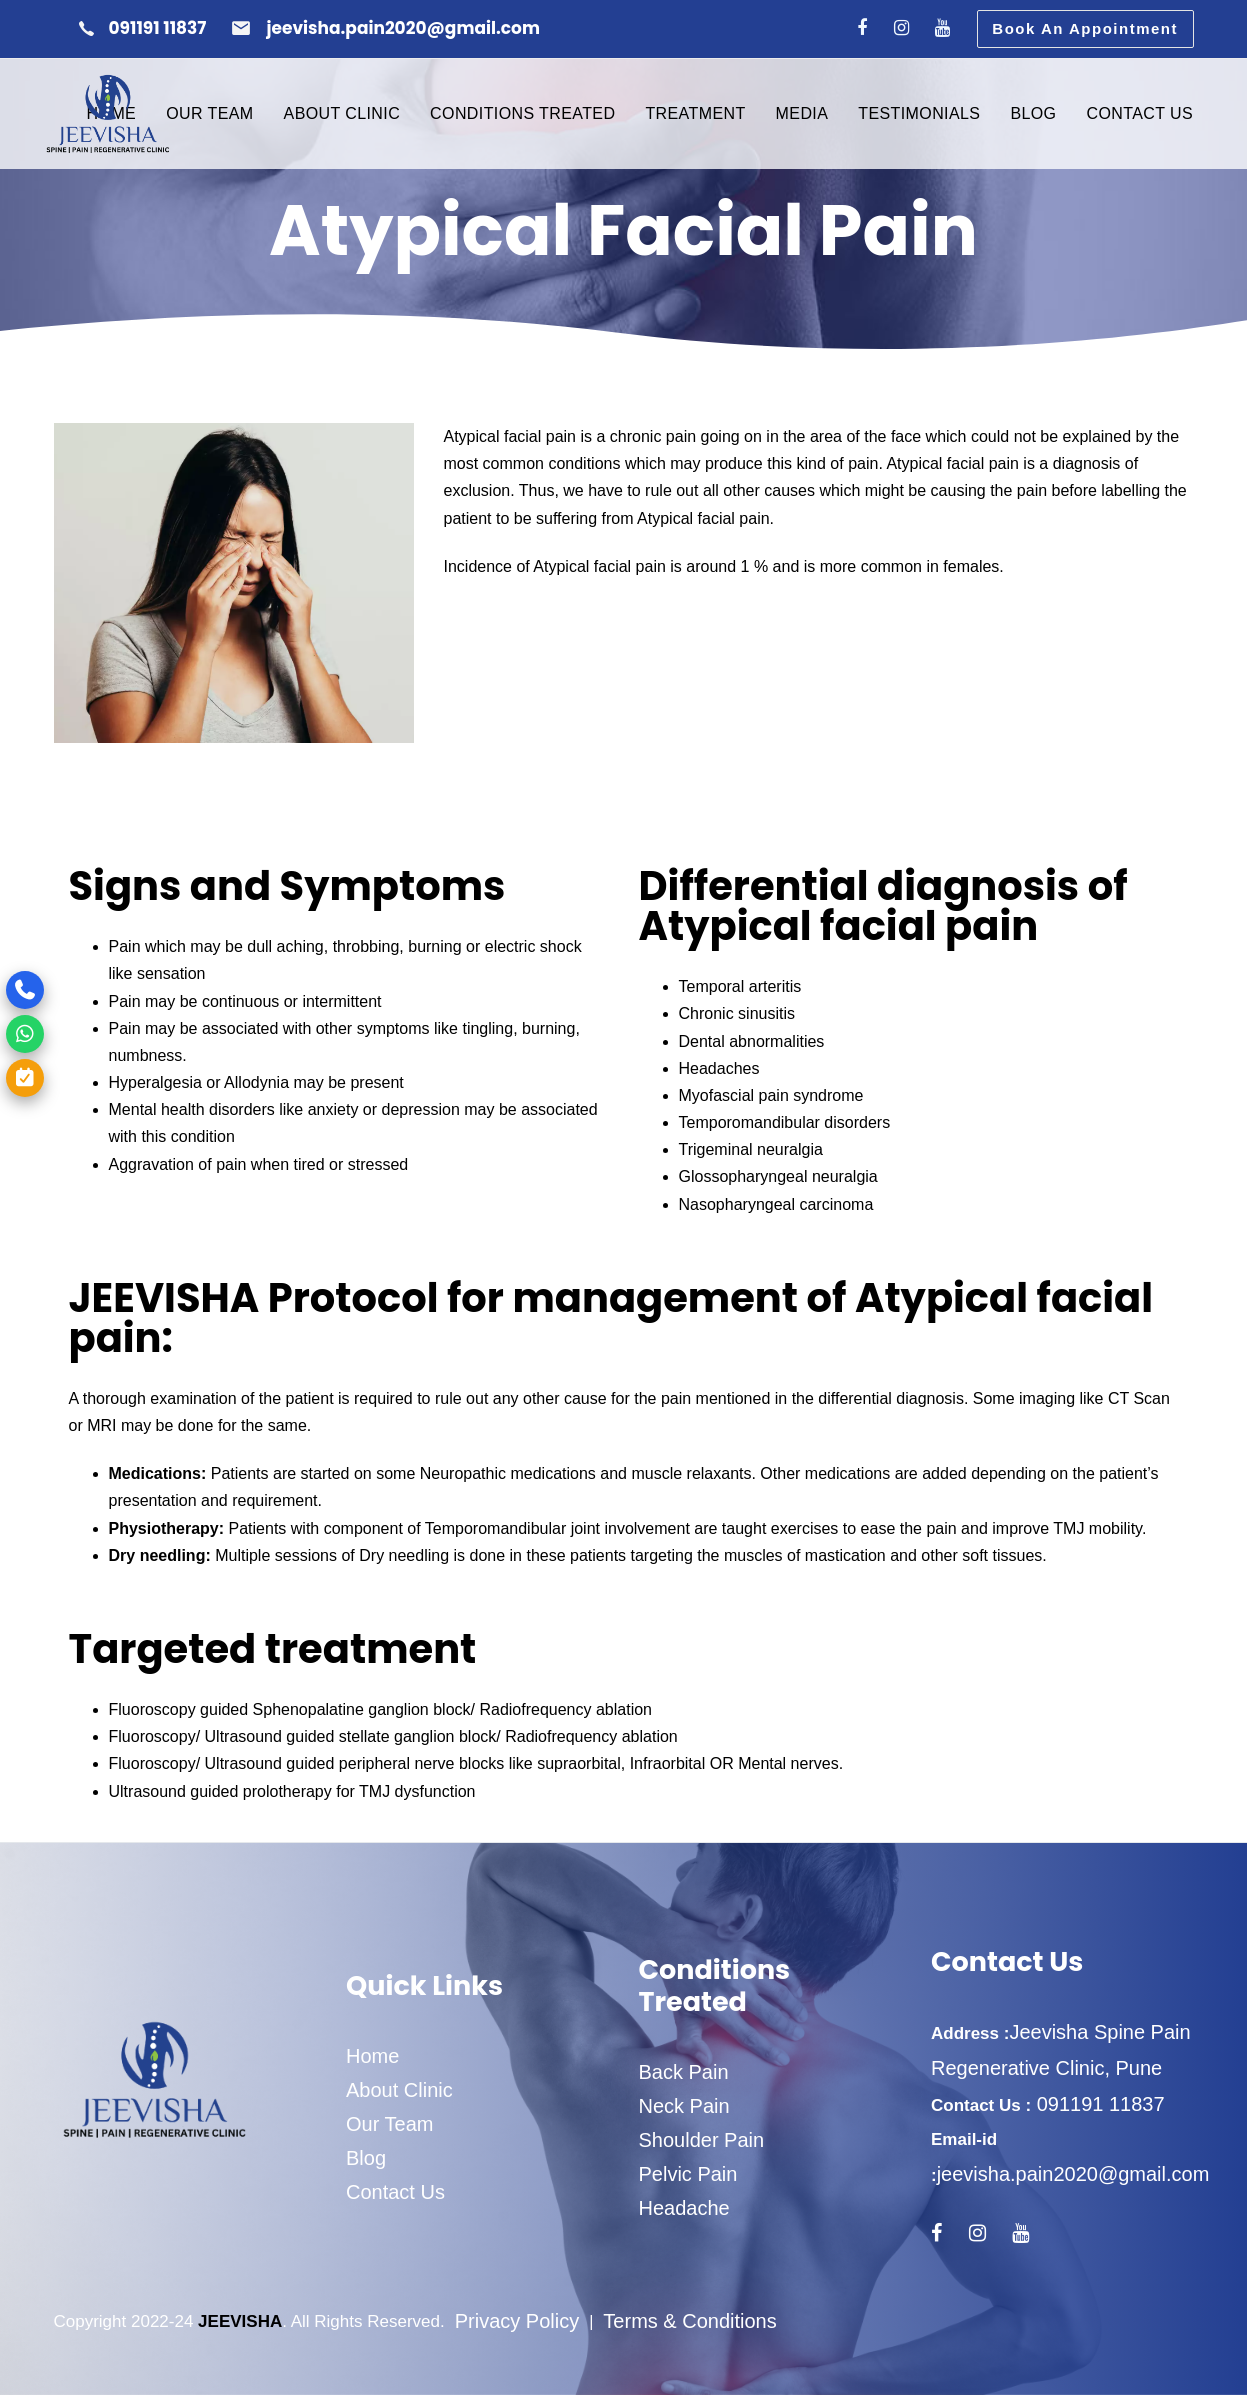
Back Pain (684, 2072)
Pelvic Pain (688, 2174)
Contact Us (395, 2192)
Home (372, 2056)
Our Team (389, 2124)
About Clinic (399, 2090)
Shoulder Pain (702, 2140)
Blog (366, 2158)
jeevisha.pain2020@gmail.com (1073, 2174)
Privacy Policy (517, 2321)
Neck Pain (684, 2106)
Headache (684, 2208)
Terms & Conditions (689, 2321)
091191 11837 (1097, 2104)
